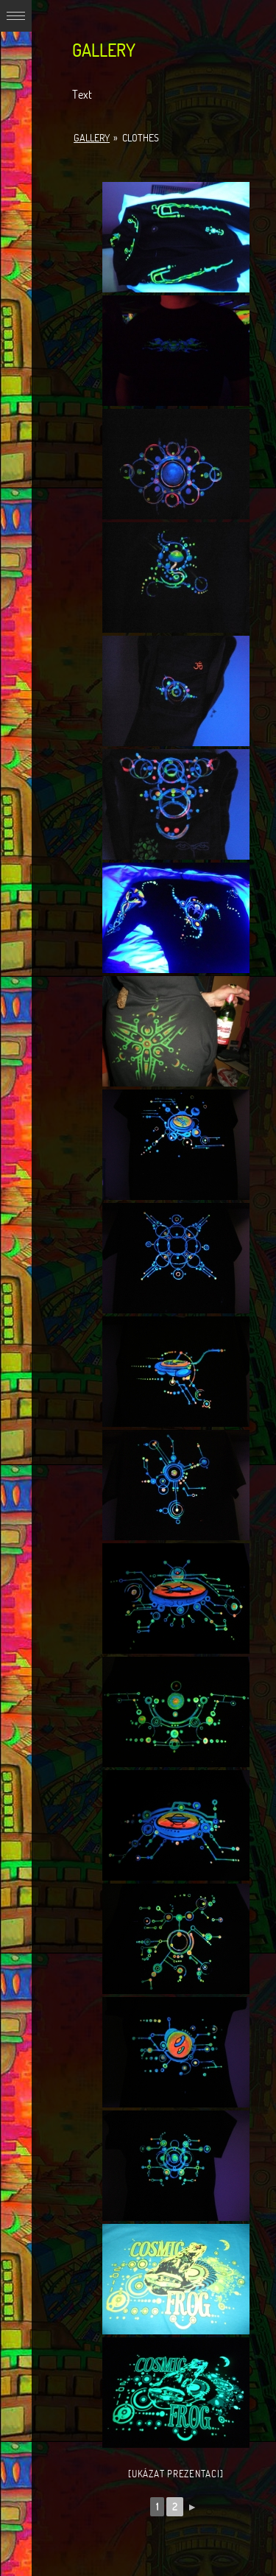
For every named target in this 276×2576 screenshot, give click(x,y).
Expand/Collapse (16, 16)
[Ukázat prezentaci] (175, 2474)
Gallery (92, 137)
